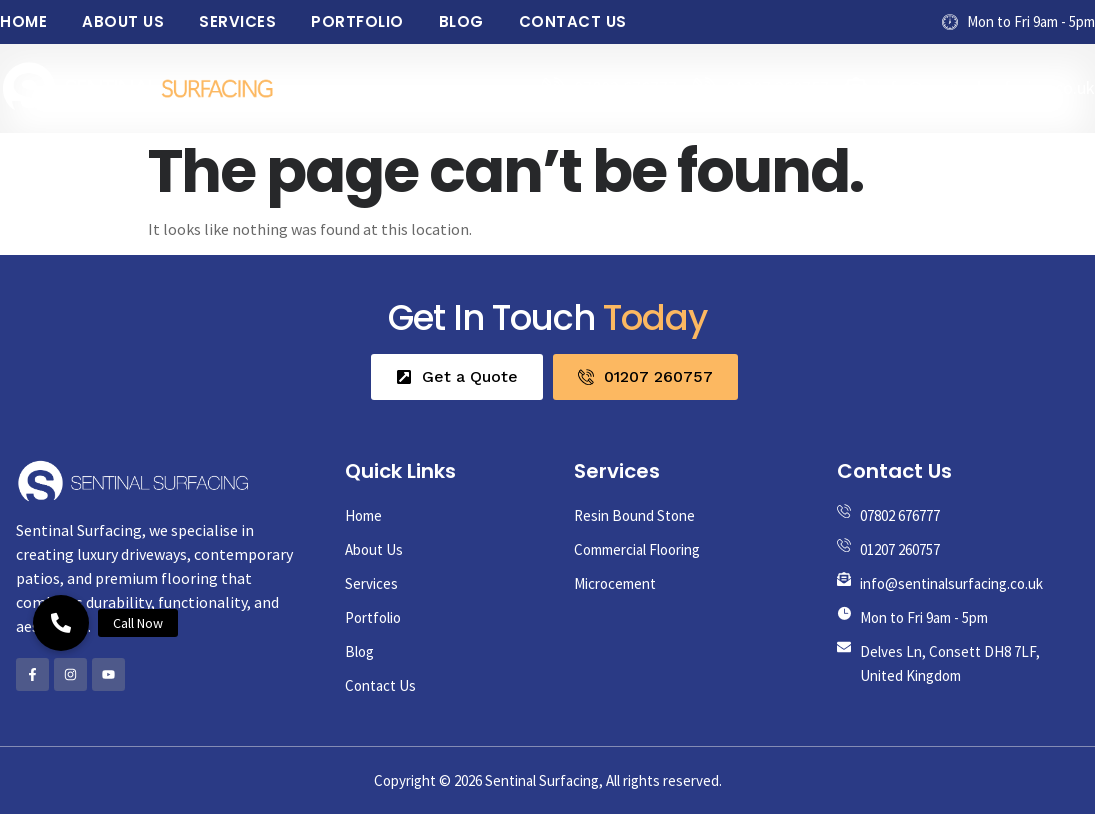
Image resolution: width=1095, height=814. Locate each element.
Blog (461, 21)
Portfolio (357, 21)
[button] (61, 623)
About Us (123, 21)
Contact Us (573, 21)
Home (23, 21)
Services (237, 21)
